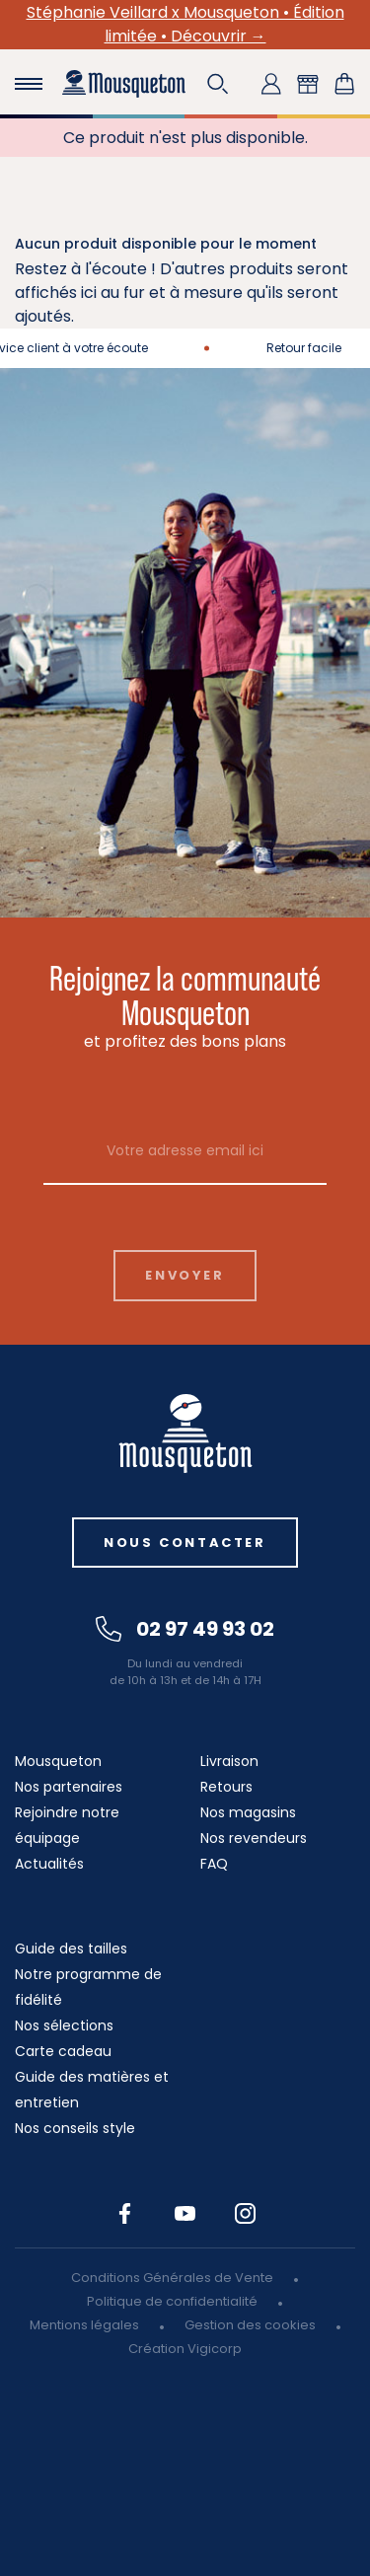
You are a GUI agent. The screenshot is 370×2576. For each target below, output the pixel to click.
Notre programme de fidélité (88, 1987)
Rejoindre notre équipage (67, 1825)
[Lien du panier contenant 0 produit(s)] (344, 84)
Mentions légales (84, 2325)
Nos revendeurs (253, 1838)
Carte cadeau (63, 2051)
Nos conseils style (75, 2128)
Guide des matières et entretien (92, 2089)
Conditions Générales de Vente (172, 2277)
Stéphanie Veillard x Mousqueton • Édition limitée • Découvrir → (185, 24)
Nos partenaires (68, 1787)
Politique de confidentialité (172, 2301)
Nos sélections (64, 2025)
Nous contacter (184, 1542)
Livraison (229, 1761)
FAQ (214, 1864)
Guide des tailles (71, 1948)
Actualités (49, 1864)
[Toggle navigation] (28, 84)
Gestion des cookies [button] (250, 2325)
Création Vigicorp (185, 2348)
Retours (226, 1787)
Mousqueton (58, 1761)
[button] (218, 84)
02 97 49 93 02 (185, 1629)
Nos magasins (248, 1812)
